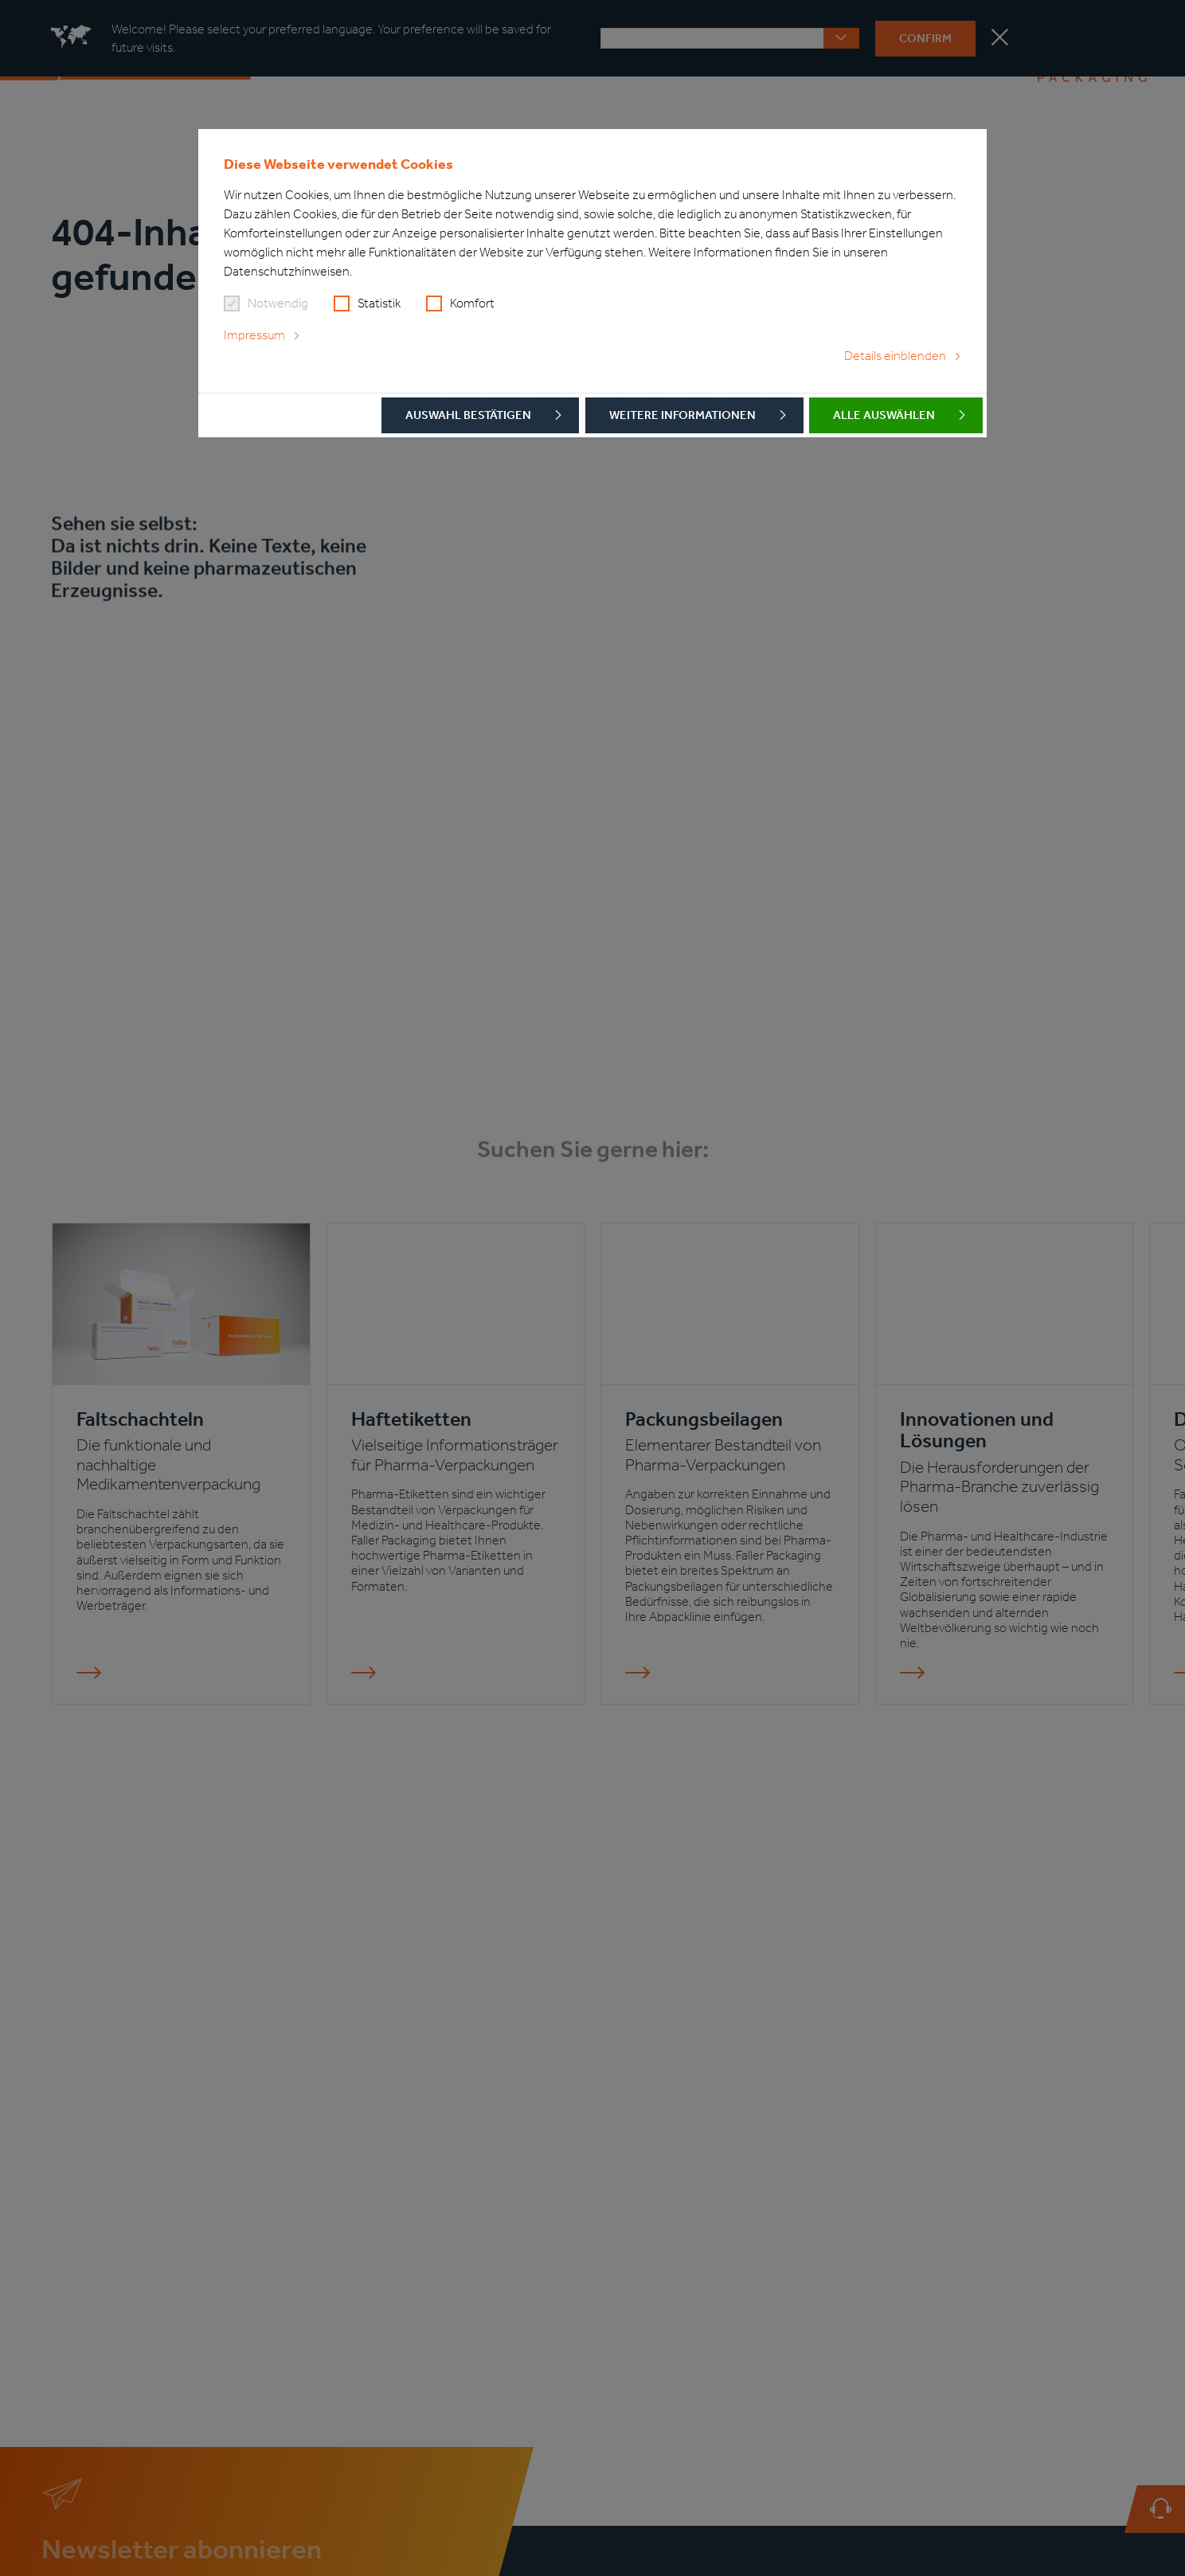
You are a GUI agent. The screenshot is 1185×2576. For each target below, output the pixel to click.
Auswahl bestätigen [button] (468, 415)
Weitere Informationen (682, 415)
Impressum (254, 335)
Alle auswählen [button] (884, 415)
